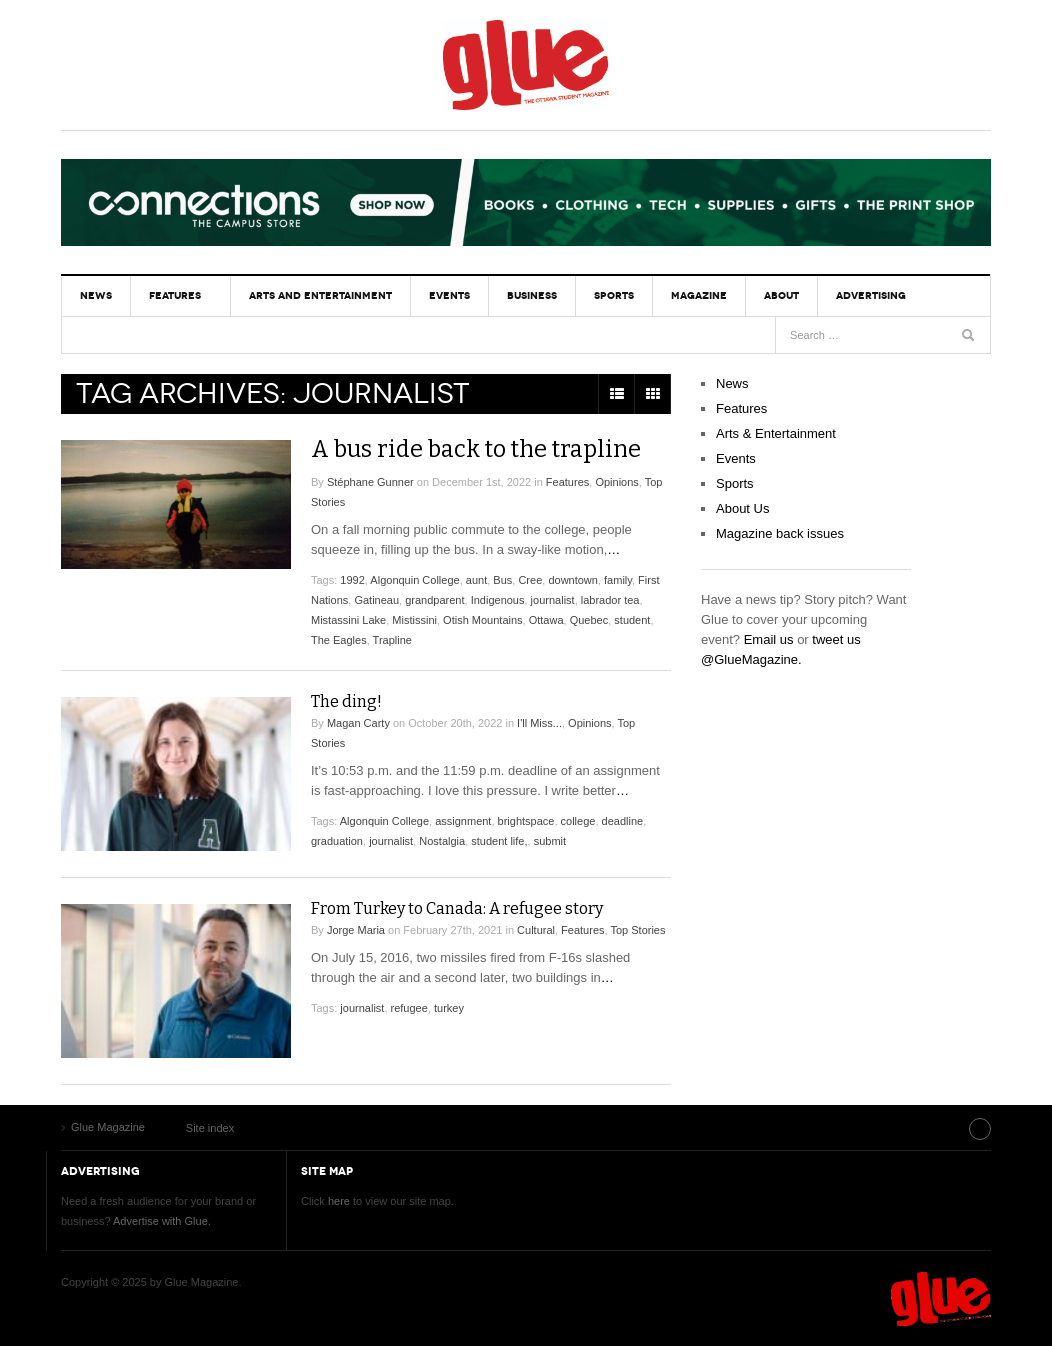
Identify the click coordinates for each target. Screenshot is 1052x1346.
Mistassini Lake (348, 620)
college (578, 821)
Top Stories (637, 930)
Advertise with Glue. (162, 1220)
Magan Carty (358, 723)
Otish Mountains (482, 620)
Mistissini (414, 620)
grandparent (434, 600)
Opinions (616, 482)
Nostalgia (442, 841)
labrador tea (610, 600)
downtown (573, 580)
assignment (463, 821)
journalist (553, 600)
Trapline (392, 640)
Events (443, 295)
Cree (530, 580)
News (95, 295)
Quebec (589, 620)
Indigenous (498, 600)
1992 (352, 580)
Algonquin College (414, 580)
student (632, 620)
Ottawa (546, 620)
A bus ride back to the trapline (480, 449)
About (767, 295)
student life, (499, 841)
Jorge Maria (356, 930)
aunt (476, 580)
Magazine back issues (780, 533)
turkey (449, 1008)
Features (172, 295)
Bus (502, 580)
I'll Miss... (539, 723)
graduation (337, 841)
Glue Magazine (526, 65)
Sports (604, 295)
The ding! (346, 701)
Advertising (855, 295)
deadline (623, 821)
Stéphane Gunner (370, 482)
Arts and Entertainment (316, 295)
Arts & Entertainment (776, 433)
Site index (940, 1127)
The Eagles (339, 640)
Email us (769, 639)
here (339, 1200)
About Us (742, 508)
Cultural (536, 930)
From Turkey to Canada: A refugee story (457, 908)
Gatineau (376, 600)
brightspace (526, 821)
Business (524, 295)
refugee (409, 1008)
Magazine (687, 295)
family (618, 580)
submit (550, 841)
